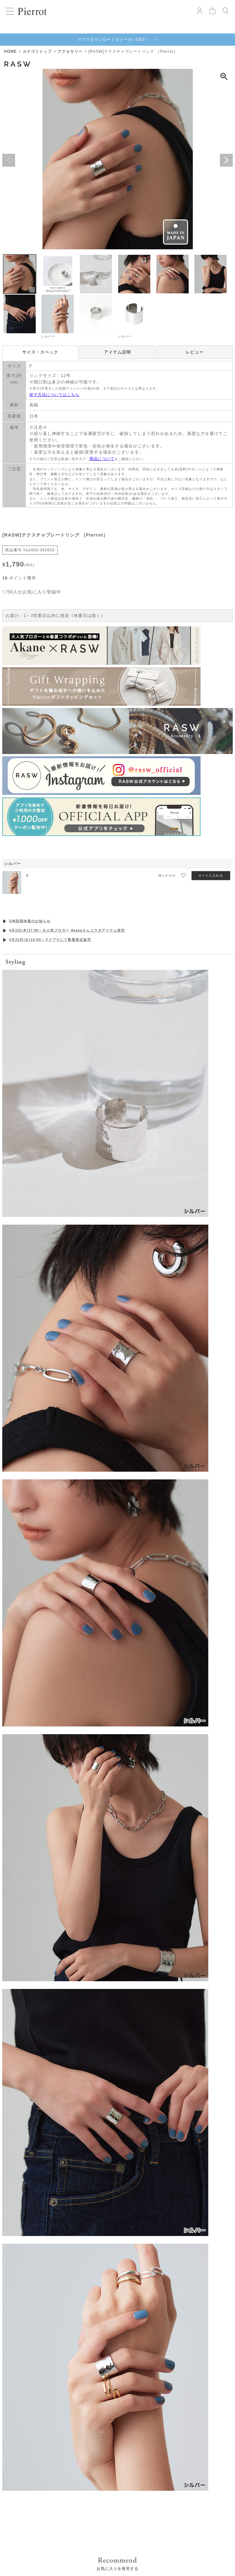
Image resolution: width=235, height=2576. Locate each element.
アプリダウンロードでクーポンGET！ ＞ (118, 39)
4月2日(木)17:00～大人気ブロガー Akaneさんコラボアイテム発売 (67, 930)
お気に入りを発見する (117, 1372)
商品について (102, 458)
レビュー (195, 352)
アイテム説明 (117, 352)
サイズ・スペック (40, 352)
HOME (10, 51)
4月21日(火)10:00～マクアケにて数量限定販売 (50, 940)
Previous (8, 160)
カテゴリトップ (37, 51)
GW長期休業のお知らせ (30, 921)
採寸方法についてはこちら (54, 394)
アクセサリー (70, 51)
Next (226, 160)
